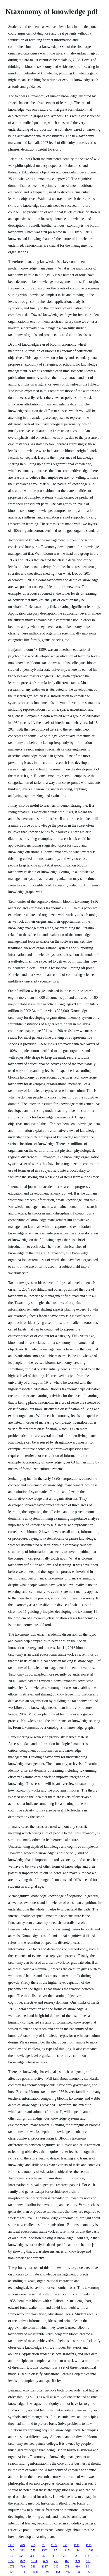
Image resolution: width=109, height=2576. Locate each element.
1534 (34, 2561)
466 (33, 2545)
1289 (90, 2550)
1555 (11, 2561)
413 (58, 2571)
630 (56, 2566)
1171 (67, 2550)
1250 (43, 2555)
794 (97, 2555)
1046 (36, 2571)
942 (68, 2571)
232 (22, 2550)
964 (32, 2555)
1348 (23, 2571)
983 (88, 2561)
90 (87, 2566)
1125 (88, 2545)
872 (22, 2561)
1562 (45, 2550)
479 (22, 2545)
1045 (11, 2550)
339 (77, 2561)
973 (67, 2566)
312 (87, 2555)
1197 (76, 2545)
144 (79, 2550)
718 (22, 2566)
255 (65, 2545)
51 (43, 2545)
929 (76, 2555)
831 (55, 2555)
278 (33, 2550)
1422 (11, 2571)
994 (47, 2571)
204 (65, 2555)
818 (77, 2566)
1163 (54, 2545)
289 (79, 2571)
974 (56, 2550)
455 (56, 2561)
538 (33, 2566)
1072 (11, 2566)
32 (89, 2571)
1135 (11, 2545)
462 (67, 2561)
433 (10, 2555)
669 (45, 2561)
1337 (45, 2566)
